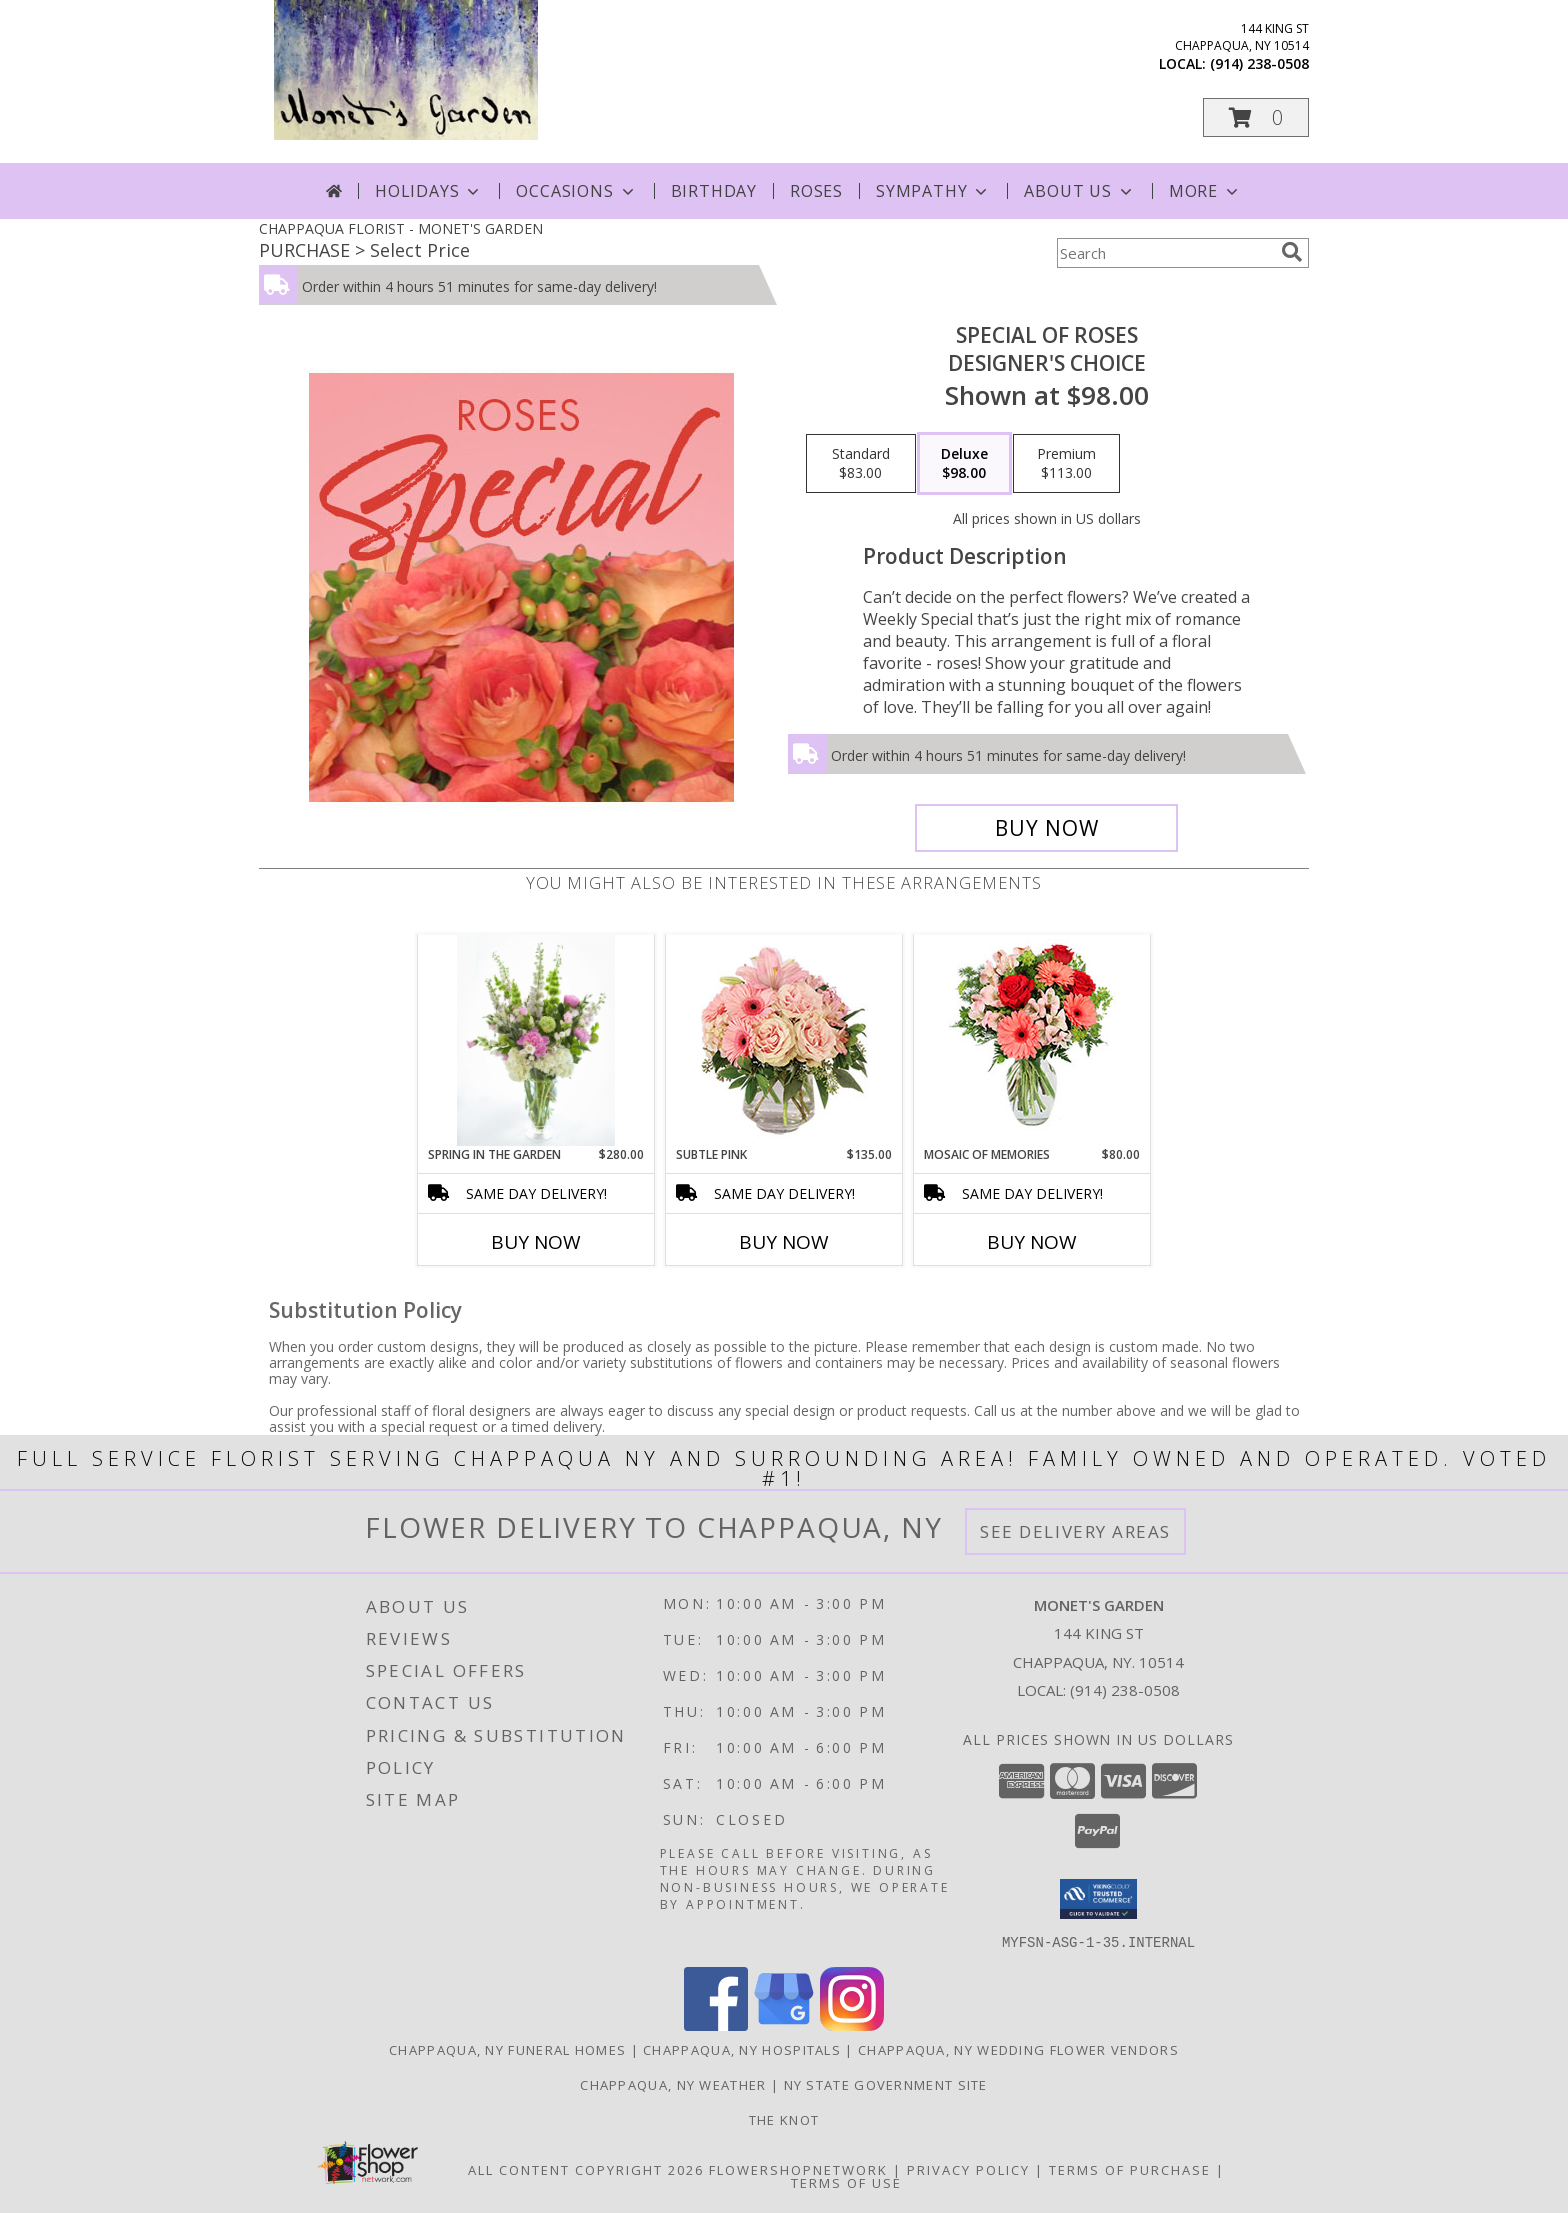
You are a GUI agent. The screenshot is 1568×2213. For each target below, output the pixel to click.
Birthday (714, 191)
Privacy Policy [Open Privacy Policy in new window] (968, 2169)
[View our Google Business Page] (784, 2024)
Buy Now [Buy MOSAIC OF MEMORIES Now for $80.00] (1032, 1242)
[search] (1292, 252)
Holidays (429, 191)
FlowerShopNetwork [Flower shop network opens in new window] (798, 2169)
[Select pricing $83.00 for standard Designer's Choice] (861, 464)
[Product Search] (1165, 253)
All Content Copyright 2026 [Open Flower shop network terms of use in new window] (586, 2169)
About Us (1079, 191)
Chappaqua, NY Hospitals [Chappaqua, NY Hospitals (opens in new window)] (742, 2049)
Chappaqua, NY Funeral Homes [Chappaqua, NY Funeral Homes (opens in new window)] (507, 2049)
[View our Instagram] (852, 2024)
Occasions (576, 191)
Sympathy (933, 191)
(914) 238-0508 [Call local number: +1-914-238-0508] (1259, 63)
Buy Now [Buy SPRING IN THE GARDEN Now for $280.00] (536, 1242)
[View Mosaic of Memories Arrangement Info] (1032, 1040)
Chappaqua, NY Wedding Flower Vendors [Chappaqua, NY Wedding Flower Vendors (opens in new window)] (1018, 2049)
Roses (816, 191)
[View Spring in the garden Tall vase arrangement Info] (535, 1040)
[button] (1256, 117)
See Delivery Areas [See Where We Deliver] (1075, 1531)
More (1205, 191)
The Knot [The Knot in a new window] (784, 2119)
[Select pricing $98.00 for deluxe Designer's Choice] (964, 464)
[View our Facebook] (716, 2024)
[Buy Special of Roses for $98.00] (1046, 828)
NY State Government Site (886, 2084)
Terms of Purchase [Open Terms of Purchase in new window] (1130, 2169)
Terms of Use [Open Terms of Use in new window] (846, 2182)
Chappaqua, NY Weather (673, 2084)
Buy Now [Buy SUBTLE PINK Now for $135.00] (784, 1242)
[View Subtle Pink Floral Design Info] (784, 1040)
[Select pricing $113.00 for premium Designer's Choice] (1066, 464)
